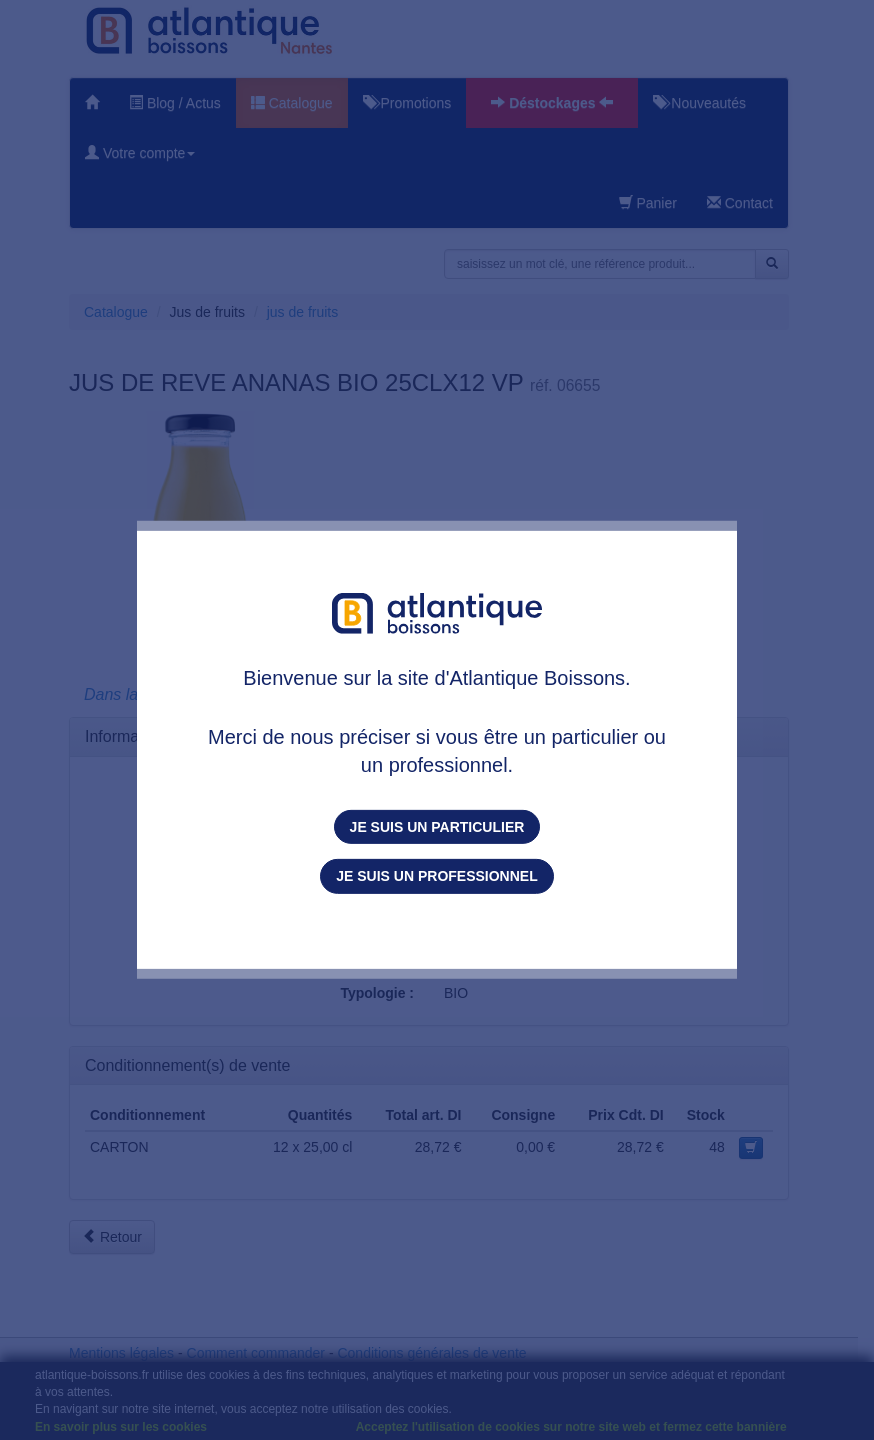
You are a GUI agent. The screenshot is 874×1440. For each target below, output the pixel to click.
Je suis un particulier (437, 827)
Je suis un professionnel (436, 876)
